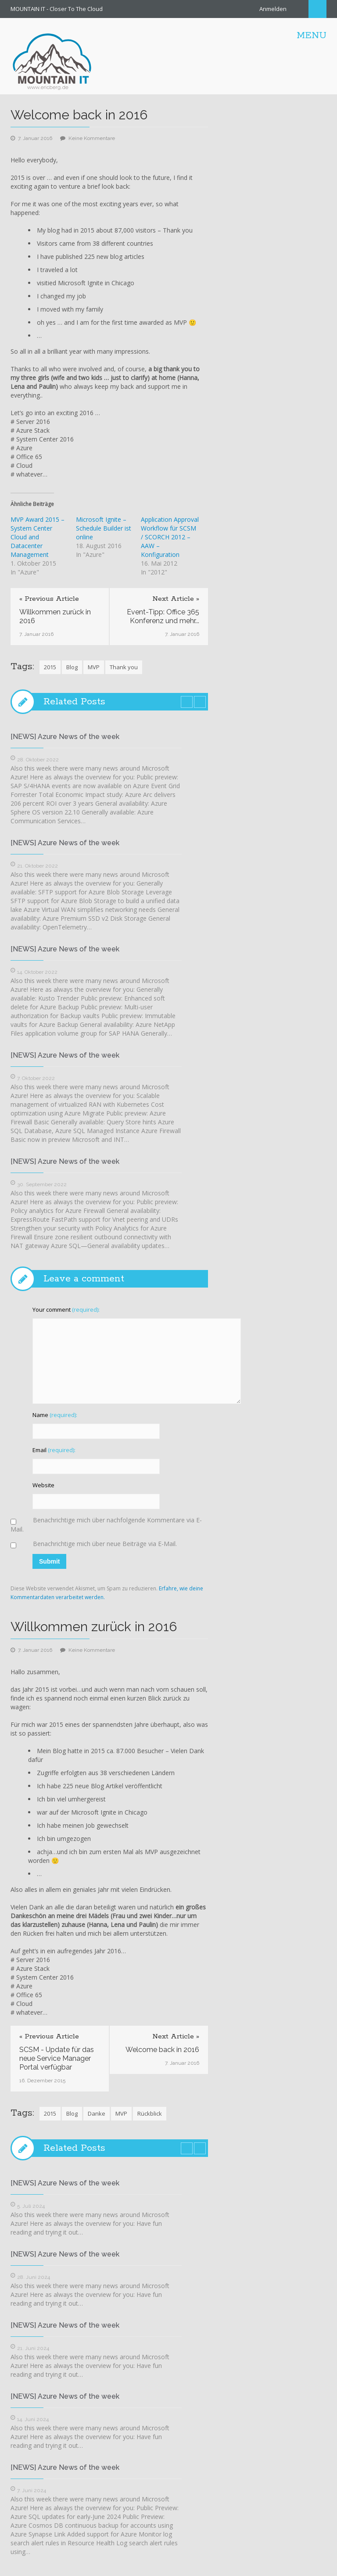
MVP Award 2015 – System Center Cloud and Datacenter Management (38, 537)
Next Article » (175, 599)
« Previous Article (49, 599)
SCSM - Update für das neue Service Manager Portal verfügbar (56, 2058)
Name (54, 1415)
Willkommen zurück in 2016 (55, 616)
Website (43, 1485)
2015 (50, 667)
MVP (94, 667)
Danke (96, 2113)
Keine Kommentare (91, 138)
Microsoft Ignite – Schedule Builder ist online (103, 528)
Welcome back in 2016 (162, 2049)
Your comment (66, 1309)
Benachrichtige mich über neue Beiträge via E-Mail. (105, 1543)
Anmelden (273, 9)
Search (317, 9)
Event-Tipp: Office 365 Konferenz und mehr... (163, 616)
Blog (72, 667)
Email (53, 1450)
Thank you (124, 667)
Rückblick (149, 2113)
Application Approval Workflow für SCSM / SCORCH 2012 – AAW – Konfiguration (170, 537)
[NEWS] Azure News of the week (65, 736)
